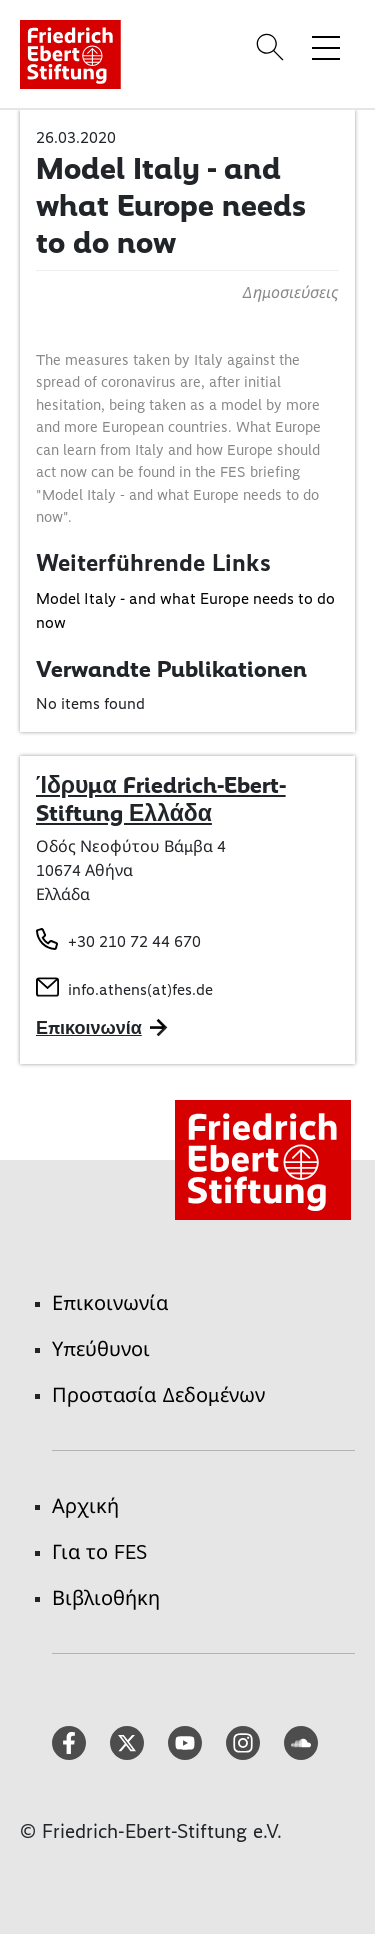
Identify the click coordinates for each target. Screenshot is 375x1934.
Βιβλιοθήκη (106, 1598)
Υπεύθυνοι (101, 1349)
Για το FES (99, 1552)
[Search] (273, 47)
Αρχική (85, 1506)
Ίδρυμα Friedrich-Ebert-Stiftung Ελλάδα (161, 799)
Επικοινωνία (110, 1303)
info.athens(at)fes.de (140, 989)
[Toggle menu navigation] (326, 47)
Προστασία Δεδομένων (158, 1395)
